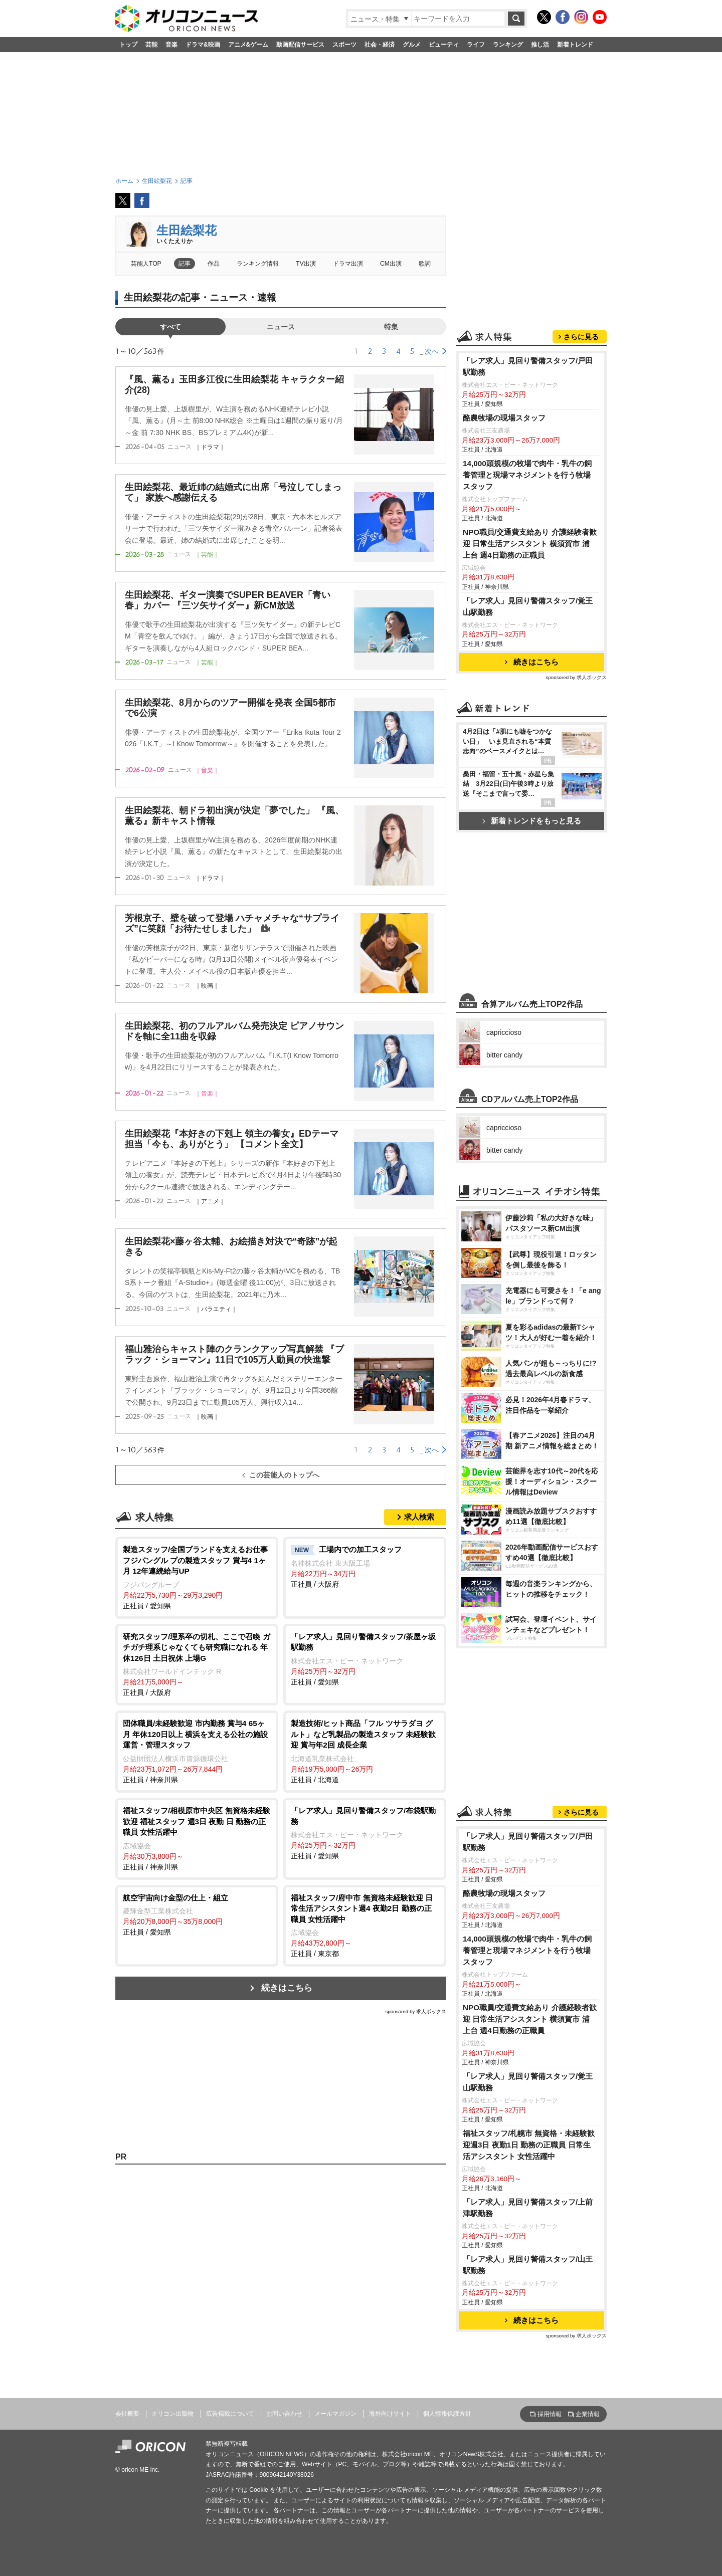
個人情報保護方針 (447, 2413)
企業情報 (588, 2414)
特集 (391, 327)
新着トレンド (575, 44)
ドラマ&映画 (203, 44)
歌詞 (425, 263)
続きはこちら (286, 1988)
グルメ (412, 44)
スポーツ (344, 44)
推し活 (540, 44)
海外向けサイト (390, 2413)
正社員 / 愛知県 (197, 1577)
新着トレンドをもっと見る (531, 820)
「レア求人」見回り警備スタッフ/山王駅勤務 (528, 2265)
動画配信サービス (300, 44)
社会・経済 (380, 44)
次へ (432, 351)
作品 (214, 263)
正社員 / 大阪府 (365, 1566)
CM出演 (391, 263)
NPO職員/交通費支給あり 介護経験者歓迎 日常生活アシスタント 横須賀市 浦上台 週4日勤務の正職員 (530, 543)
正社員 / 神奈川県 (197, 1751)
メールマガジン (335, 2413)
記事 (184, 263)
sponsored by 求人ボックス (415, 2011)
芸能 (151, 44)
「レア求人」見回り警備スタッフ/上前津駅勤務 (528, 2208)
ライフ (476, 44)
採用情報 (549, 2414)
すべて (170, 327)
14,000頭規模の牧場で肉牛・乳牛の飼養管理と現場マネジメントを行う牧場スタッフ (527, 475)
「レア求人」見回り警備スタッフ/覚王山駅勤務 (528, 606)
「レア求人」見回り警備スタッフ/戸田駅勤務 (528, 366)
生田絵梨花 (186, 230)
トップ (128, 44)
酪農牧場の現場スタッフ (504, 417)
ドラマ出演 (348, 263)
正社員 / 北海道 (365, 1751)
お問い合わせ (284, 2413)
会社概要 (127, 2413)
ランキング (508, 44)
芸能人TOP (146, 263)
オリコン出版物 (172, 2413)
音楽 (171, 44)
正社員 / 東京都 (365, 1925)
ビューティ (444, 44)
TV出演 (305, 263)
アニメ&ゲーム (248, 44)
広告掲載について (230, 2413)
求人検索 (419, 1517)
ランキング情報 (258, 263)
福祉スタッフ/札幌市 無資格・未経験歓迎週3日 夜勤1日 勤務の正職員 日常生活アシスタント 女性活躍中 (529, 2145)
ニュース (281, 327)
